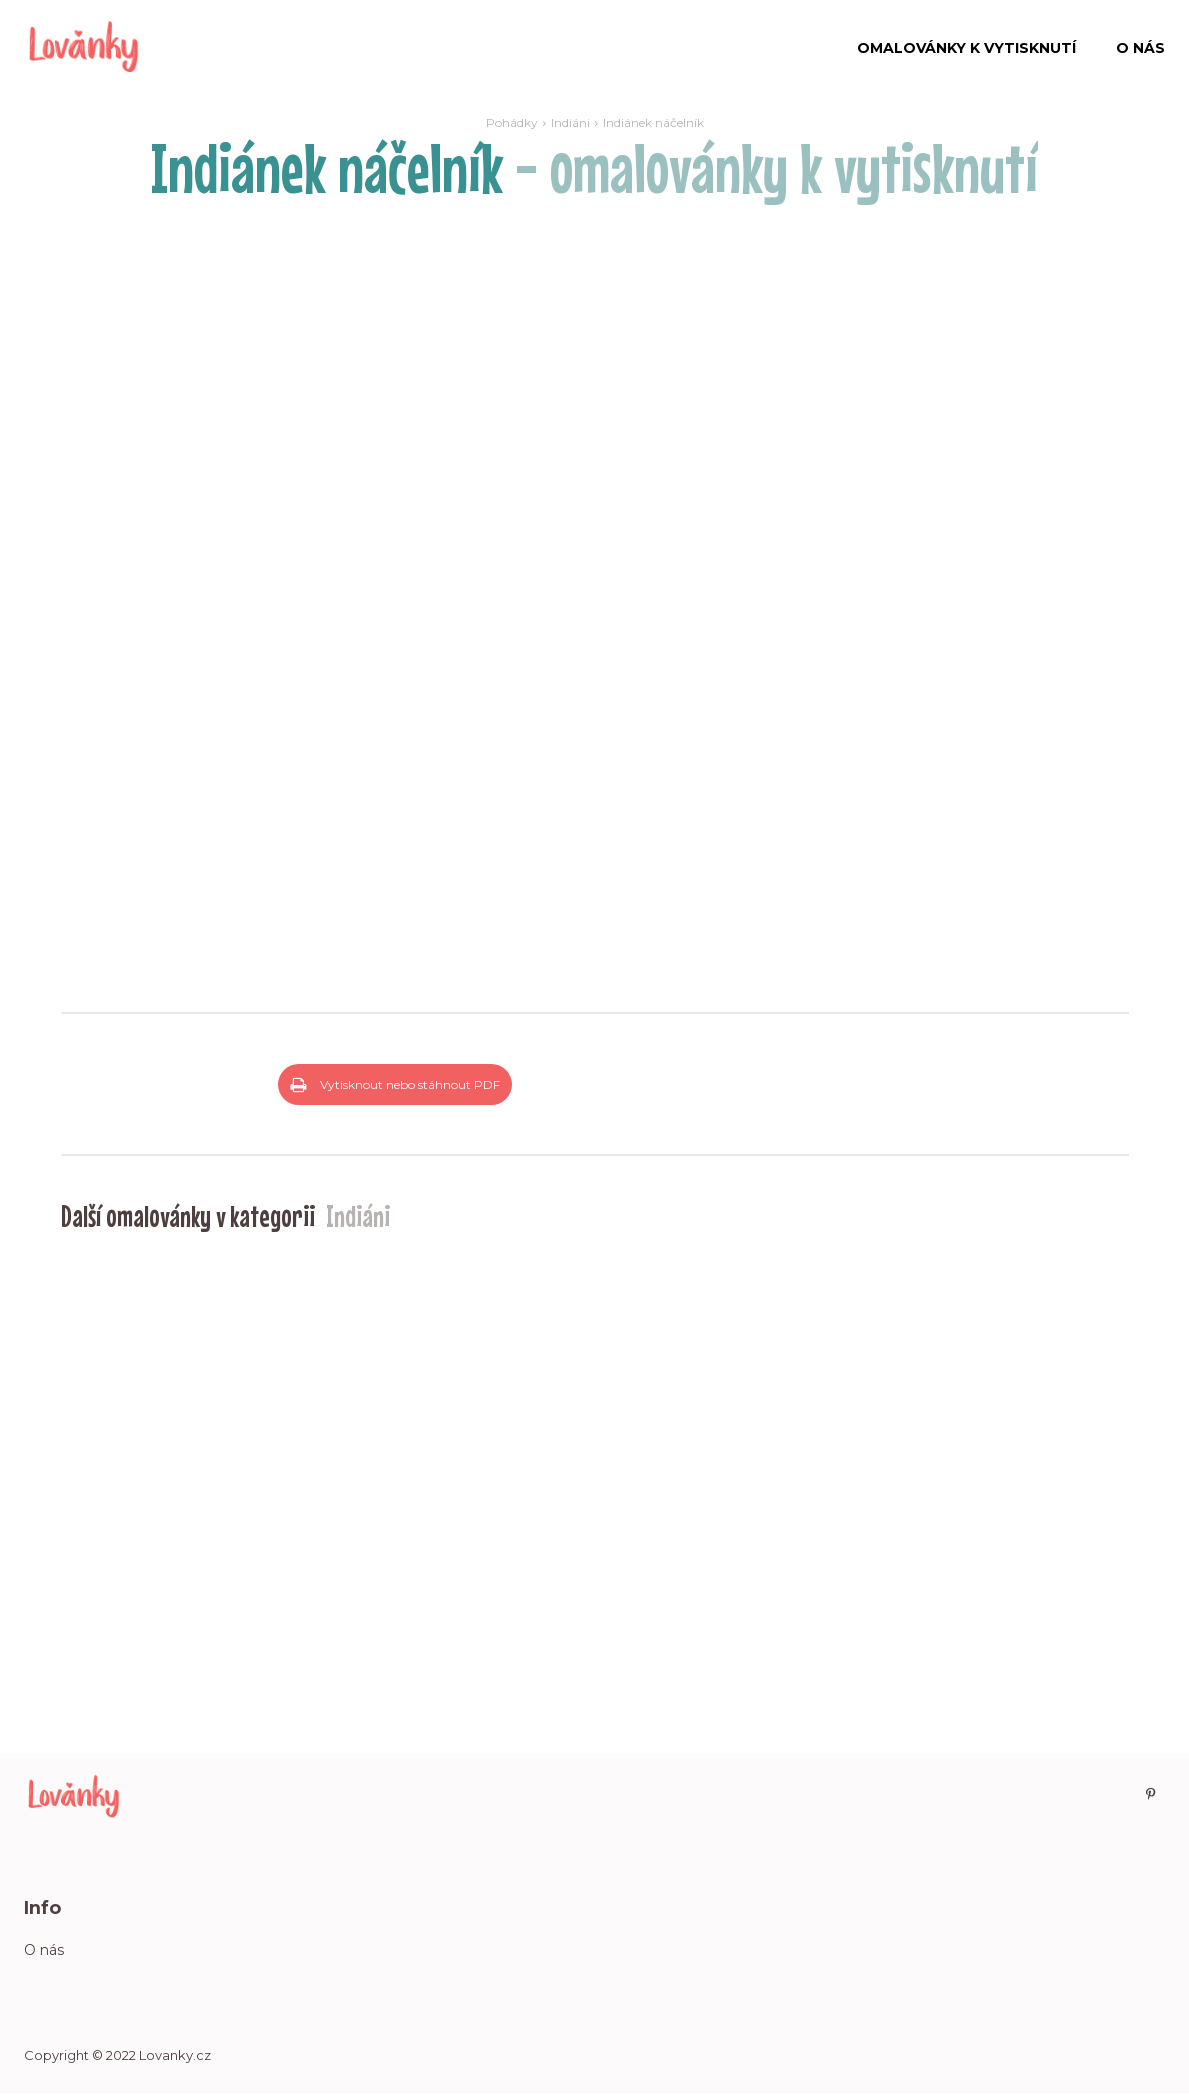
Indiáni (570, 122)
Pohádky (512, 122)
